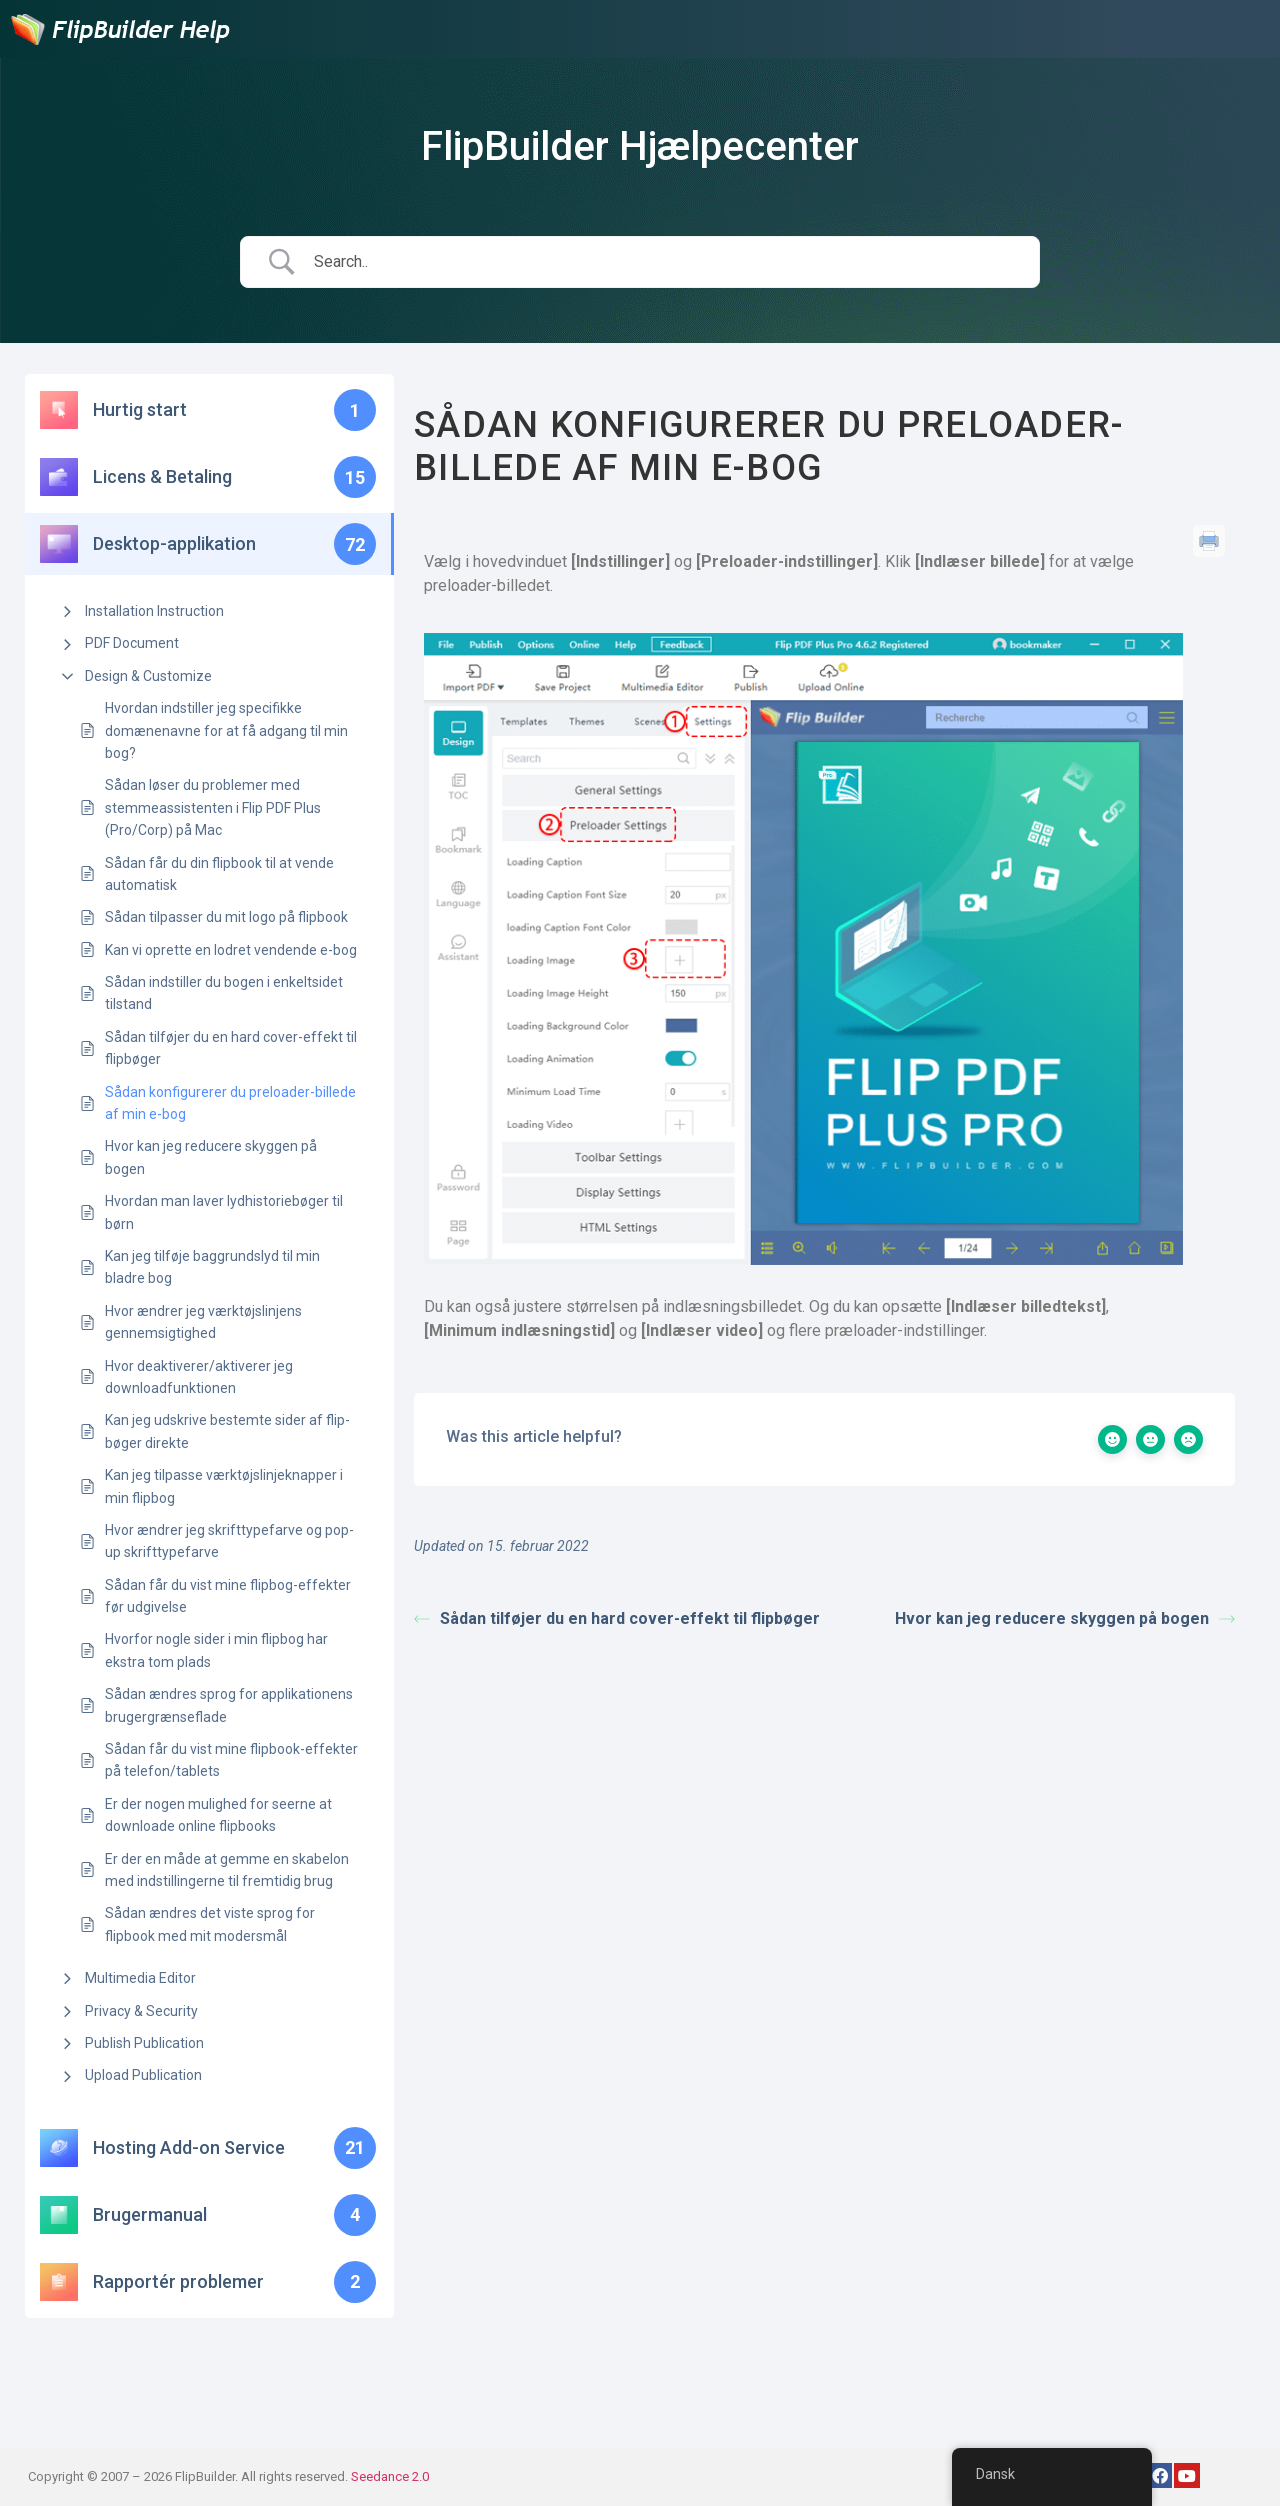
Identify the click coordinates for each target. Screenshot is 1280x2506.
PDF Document (132, 643)
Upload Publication (143, 2075)
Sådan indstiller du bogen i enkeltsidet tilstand (224, 993)
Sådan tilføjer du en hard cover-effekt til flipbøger (231, 1048)
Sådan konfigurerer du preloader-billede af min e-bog (230, 1103)
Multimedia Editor (140, 1978)
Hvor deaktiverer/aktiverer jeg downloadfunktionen (199, 1377)
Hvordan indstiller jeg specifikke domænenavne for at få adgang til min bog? (226, 730)
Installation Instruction (154, 611)
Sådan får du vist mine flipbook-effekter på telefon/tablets (231, 1760)
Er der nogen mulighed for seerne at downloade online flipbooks (218, 1815)
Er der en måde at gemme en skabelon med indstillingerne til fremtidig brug (227, 1870)
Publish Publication (144, 2043)
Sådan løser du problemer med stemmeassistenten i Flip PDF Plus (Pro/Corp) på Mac (213, 807)
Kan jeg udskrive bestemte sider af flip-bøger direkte (227, 1431)
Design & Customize (148, 676)
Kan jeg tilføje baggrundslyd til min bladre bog (212, 1267)
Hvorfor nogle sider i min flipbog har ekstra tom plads (216, 1650)
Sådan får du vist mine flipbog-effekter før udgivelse (228, 1596)
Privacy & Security (141, 2011)
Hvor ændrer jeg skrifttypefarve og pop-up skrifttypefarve (229, 1541)
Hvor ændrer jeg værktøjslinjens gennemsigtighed (203, 1322)
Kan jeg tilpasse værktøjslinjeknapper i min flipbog (224, 1486)
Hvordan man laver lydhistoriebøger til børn (224, 1212)
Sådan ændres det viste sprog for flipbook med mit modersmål (210, 1924)
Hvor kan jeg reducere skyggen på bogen (211, 1157)
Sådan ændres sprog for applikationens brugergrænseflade (229, 1705)
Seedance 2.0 (390, 2476)
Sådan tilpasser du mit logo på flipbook (226, 917)
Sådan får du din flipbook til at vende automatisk (219, 874)
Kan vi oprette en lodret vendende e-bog (231, 950)
